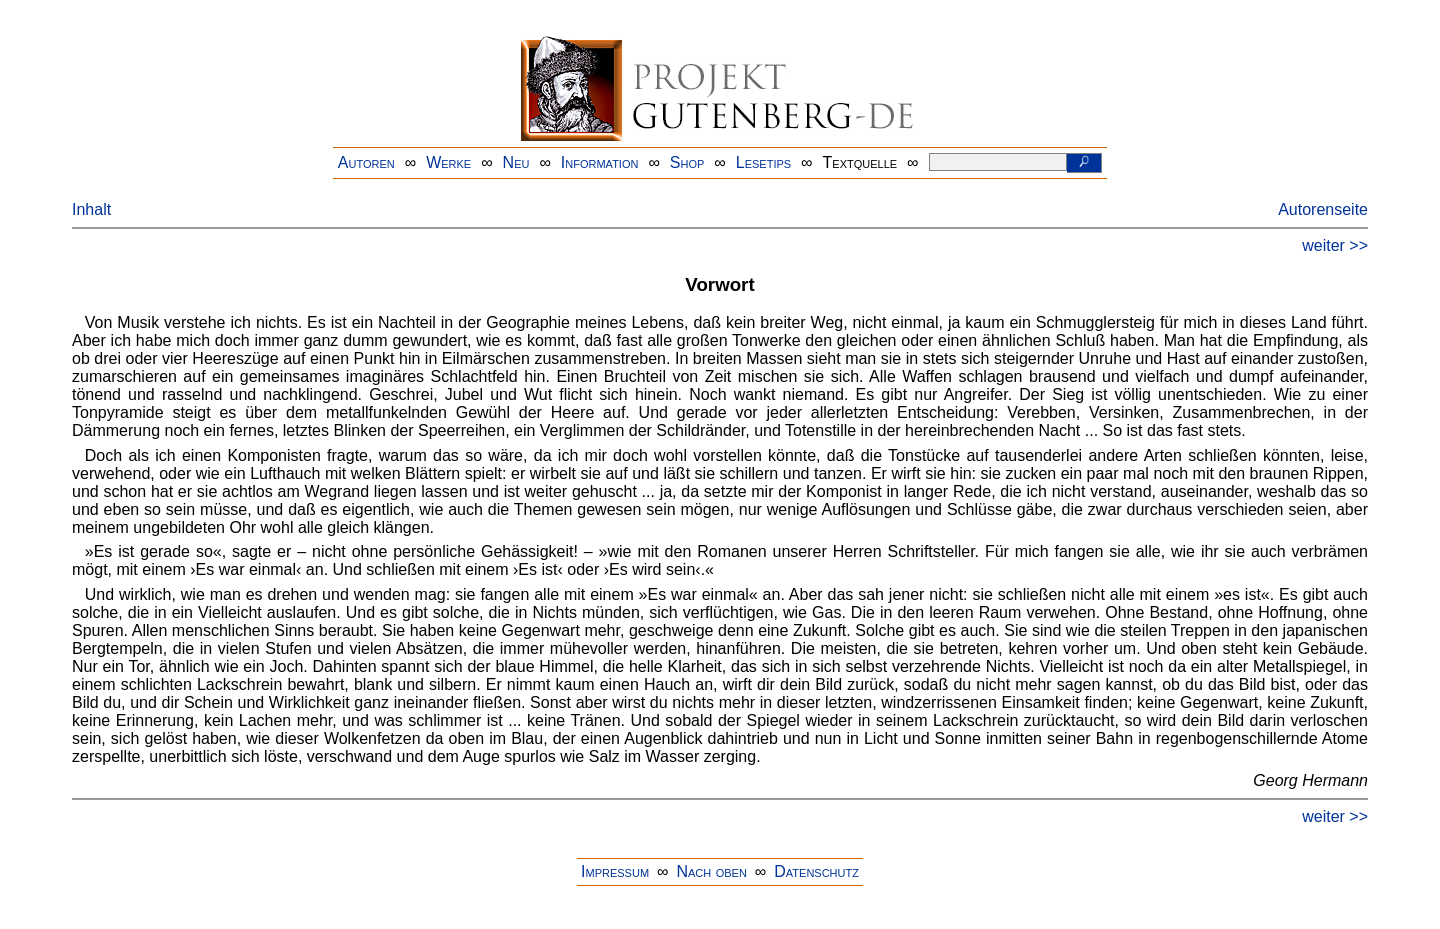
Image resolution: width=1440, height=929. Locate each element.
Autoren (366, 162)
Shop (687, 162)
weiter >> (1335, 245)
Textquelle (860, 162)
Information (600, 162)
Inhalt (91, 209)
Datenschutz (816, 871)
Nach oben (711, 871)
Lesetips (763, 162)
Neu (516, 162)
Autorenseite (1323, 209)
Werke (448, 162)
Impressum (615, 871)
